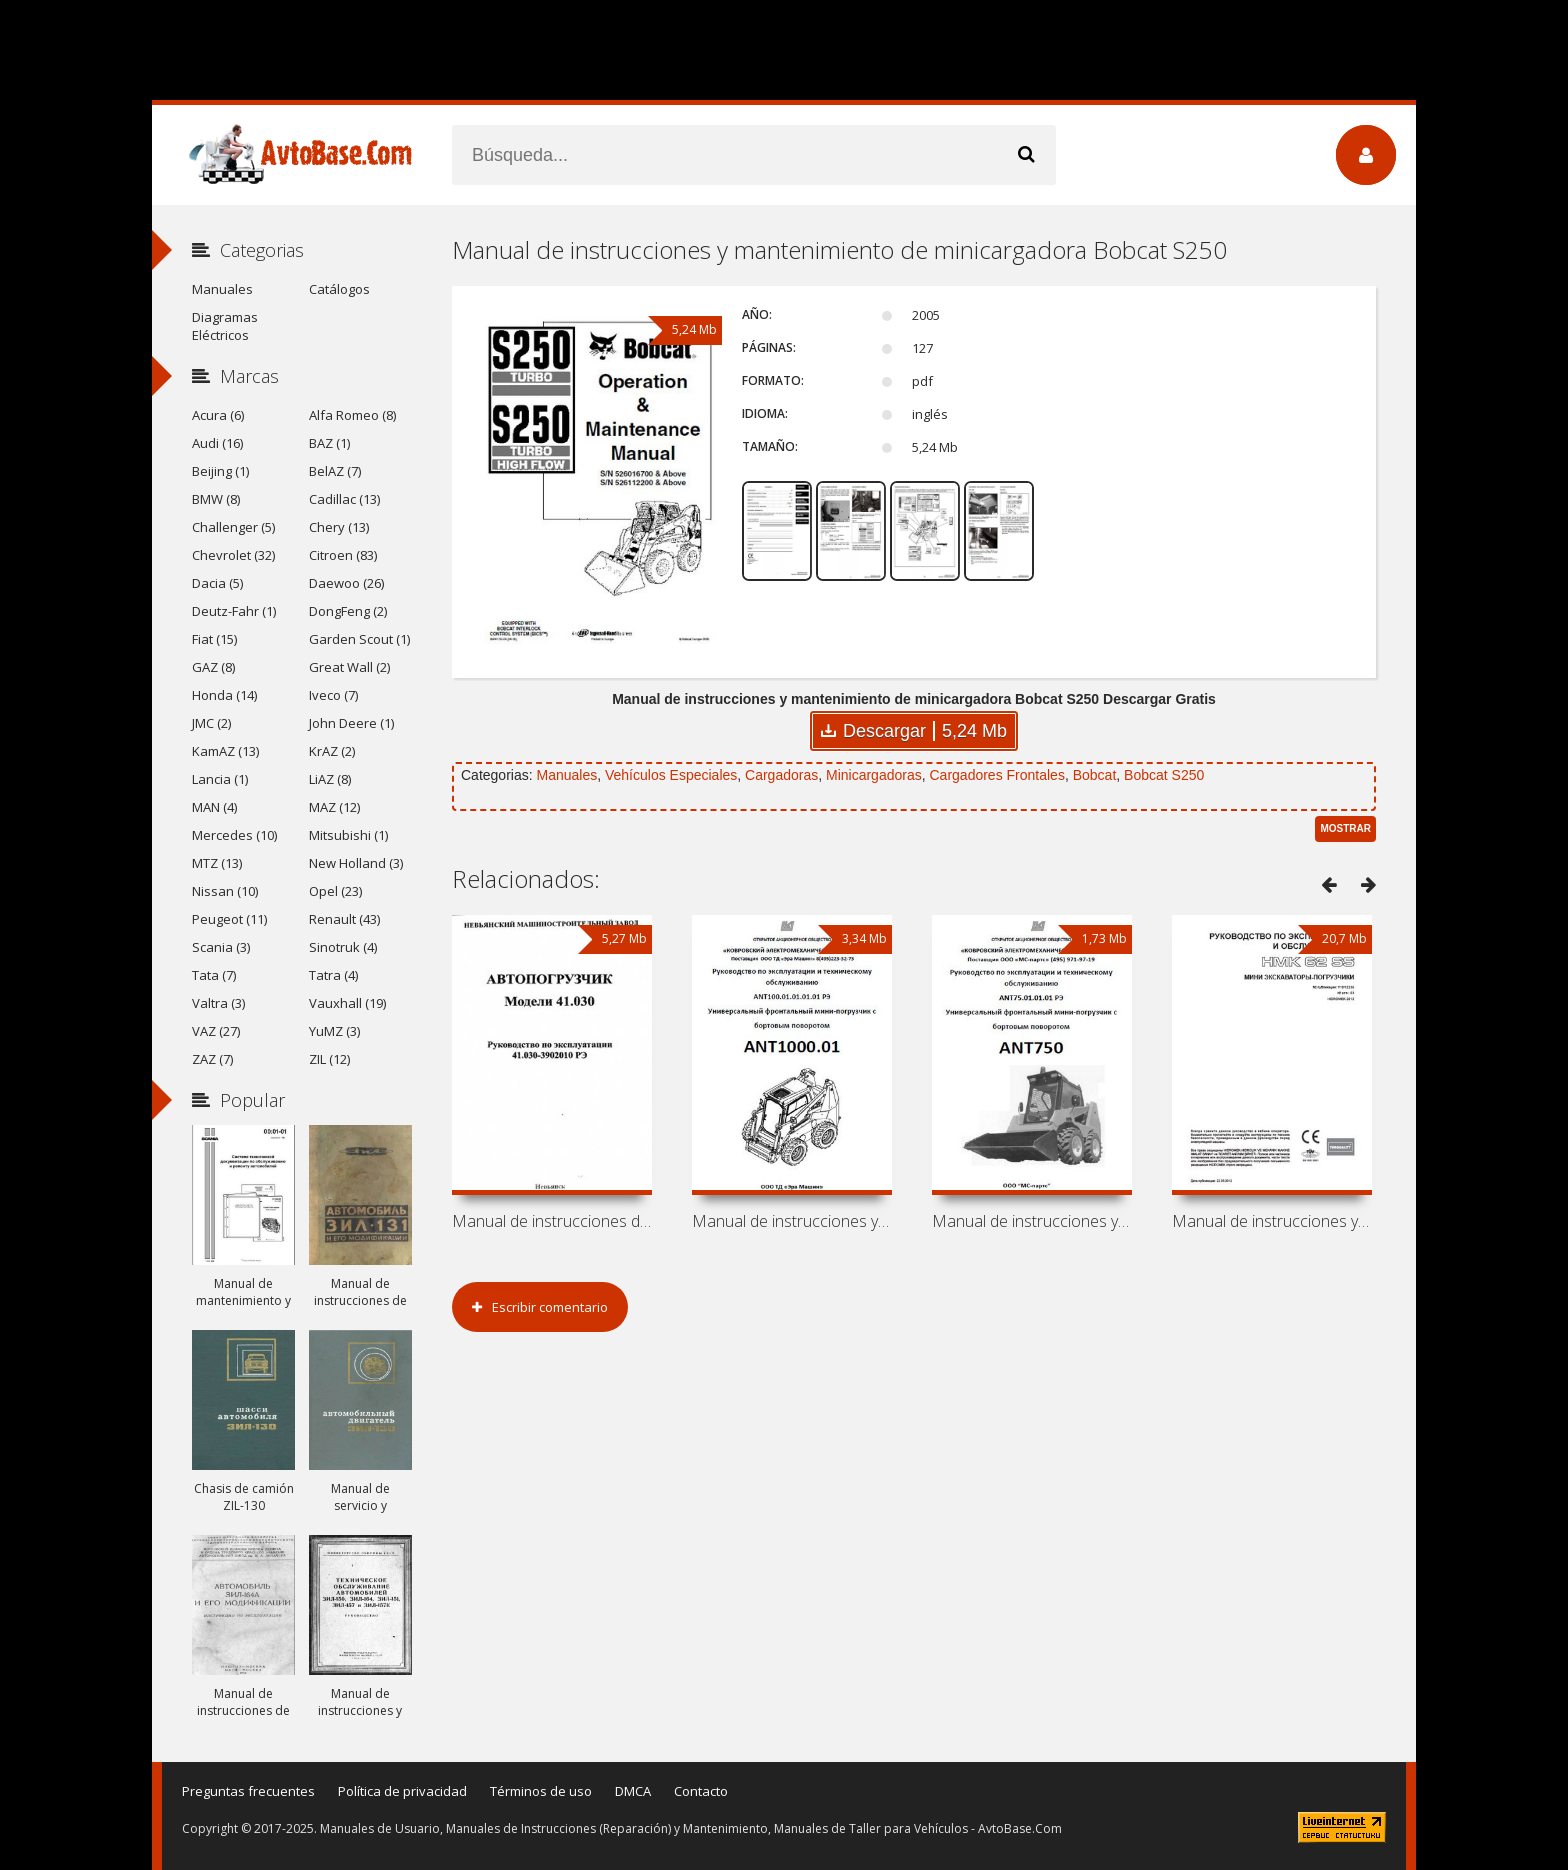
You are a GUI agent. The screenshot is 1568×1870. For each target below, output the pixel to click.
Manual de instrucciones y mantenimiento (792, 1221)
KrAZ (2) (332, 751)
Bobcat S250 (1164, 775)
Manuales (566, 775)
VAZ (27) (216, 1031)
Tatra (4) (333, 975)
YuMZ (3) (334, 1031)
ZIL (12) (329, 1059)
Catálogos (339, 289)
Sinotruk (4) (343, 947)
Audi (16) (217, 443)
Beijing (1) (220, 471)
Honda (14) (224, 695)
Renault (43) (344, 919)
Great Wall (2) (349, 667)
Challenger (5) (233, 527)
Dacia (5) (217, 583)
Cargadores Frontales (997, 775)
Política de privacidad (402, 1791)
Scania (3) (221, 947)
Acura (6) (218, 415)
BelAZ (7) (335, 471)
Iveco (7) (333, 695)
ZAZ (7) (212, 1059)
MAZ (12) (334, 807)
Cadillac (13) (344, 499)
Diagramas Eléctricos (225, 326)
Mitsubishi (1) (348, 835)
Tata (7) (214, 975)
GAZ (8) (213, 667)
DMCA (633, 1791)
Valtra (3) (218, 1003)
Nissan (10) (225, 891)
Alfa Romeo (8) (352, 415)
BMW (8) (216, 499)
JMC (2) (211, 723)
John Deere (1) (351, 723)
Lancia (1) (220, 779)
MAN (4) (214, 807)
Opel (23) (335, 891)
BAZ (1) (329, 443)
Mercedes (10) (234, 835)
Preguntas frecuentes (248, 1791)
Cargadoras (781, 775)
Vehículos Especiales (671, 775)
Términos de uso (541, 1791)
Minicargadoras (874, 775)
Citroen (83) (343, 555)
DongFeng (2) (348, 611)
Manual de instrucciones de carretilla (552, 1221)
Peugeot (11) (229, 919)
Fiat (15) (214, 639)
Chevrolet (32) (233, 555)
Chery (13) (339, 527)
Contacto (701, 1791)
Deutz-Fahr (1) (234, 611)
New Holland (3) (356, 863)
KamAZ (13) (225, 751)
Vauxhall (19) (347, 1003)
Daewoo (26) (346, 583)
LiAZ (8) (330, 779)
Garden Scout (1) (359, 639)
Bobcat (1095, 775)
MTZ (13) (217, 863)
